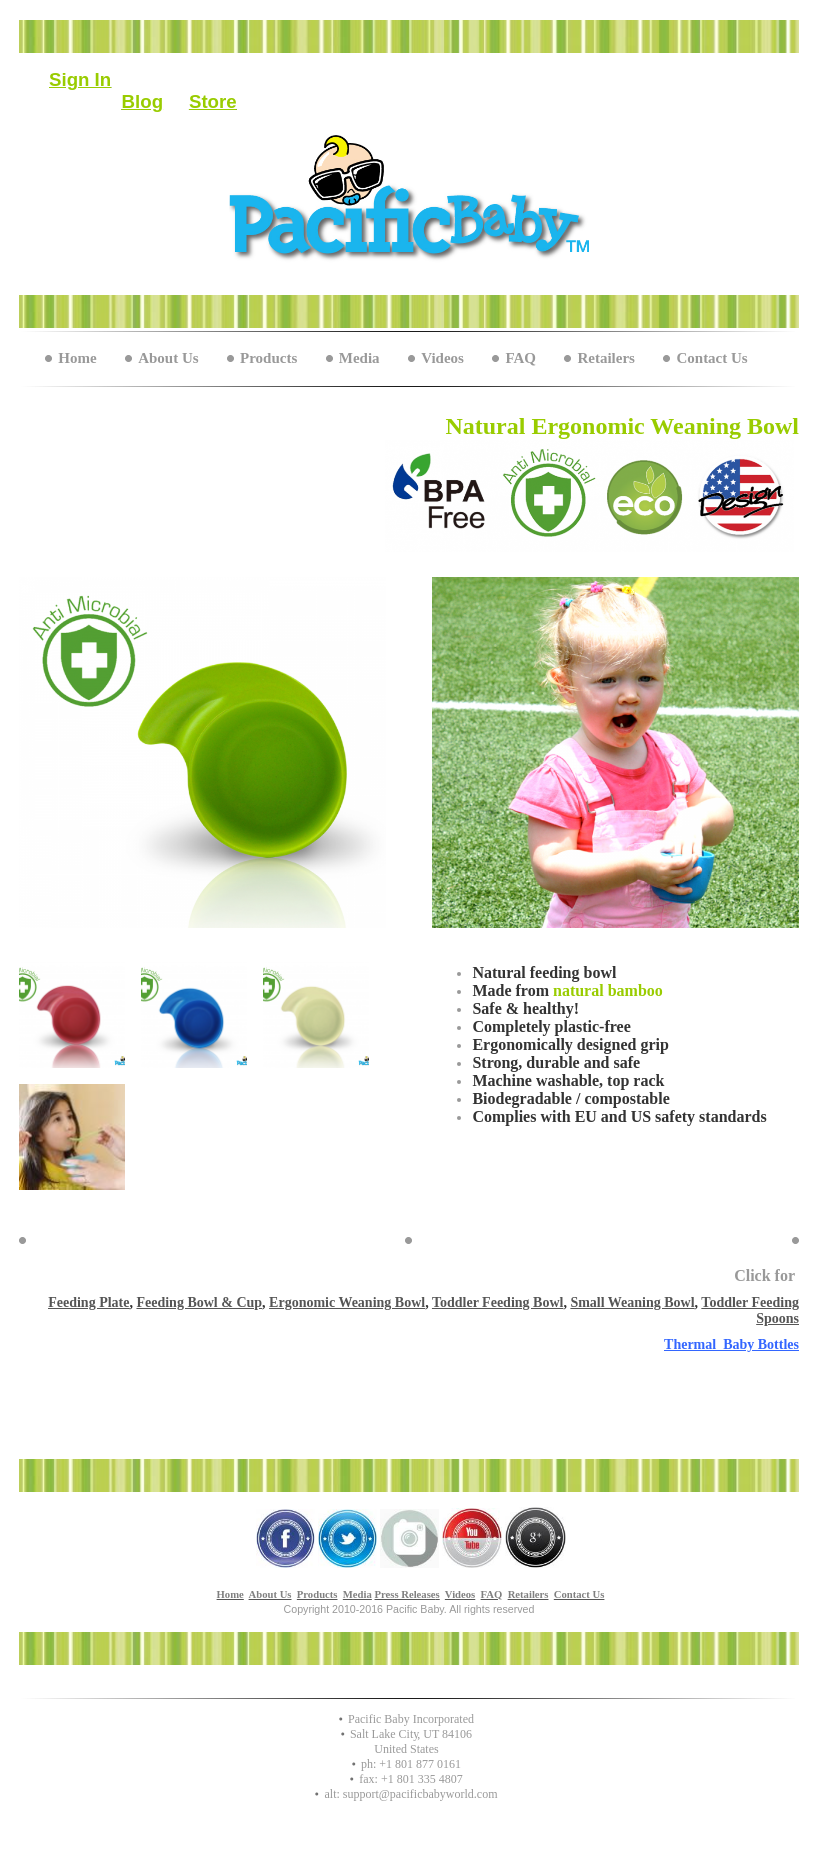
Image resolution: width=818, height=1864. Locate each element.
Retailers (605, 358)
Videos (442, 358)
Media (359, 358)
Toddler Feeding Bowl (497, 1302)
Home (77, 358)
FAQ (520, 358)
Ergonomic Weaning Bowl (347, 1302)
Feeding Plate (88, 1302)
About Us (168, 358)
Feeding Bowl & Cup (199, 1302)
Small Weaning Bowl (632, 1302)
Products (268, 358)
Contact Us (711, 358)
